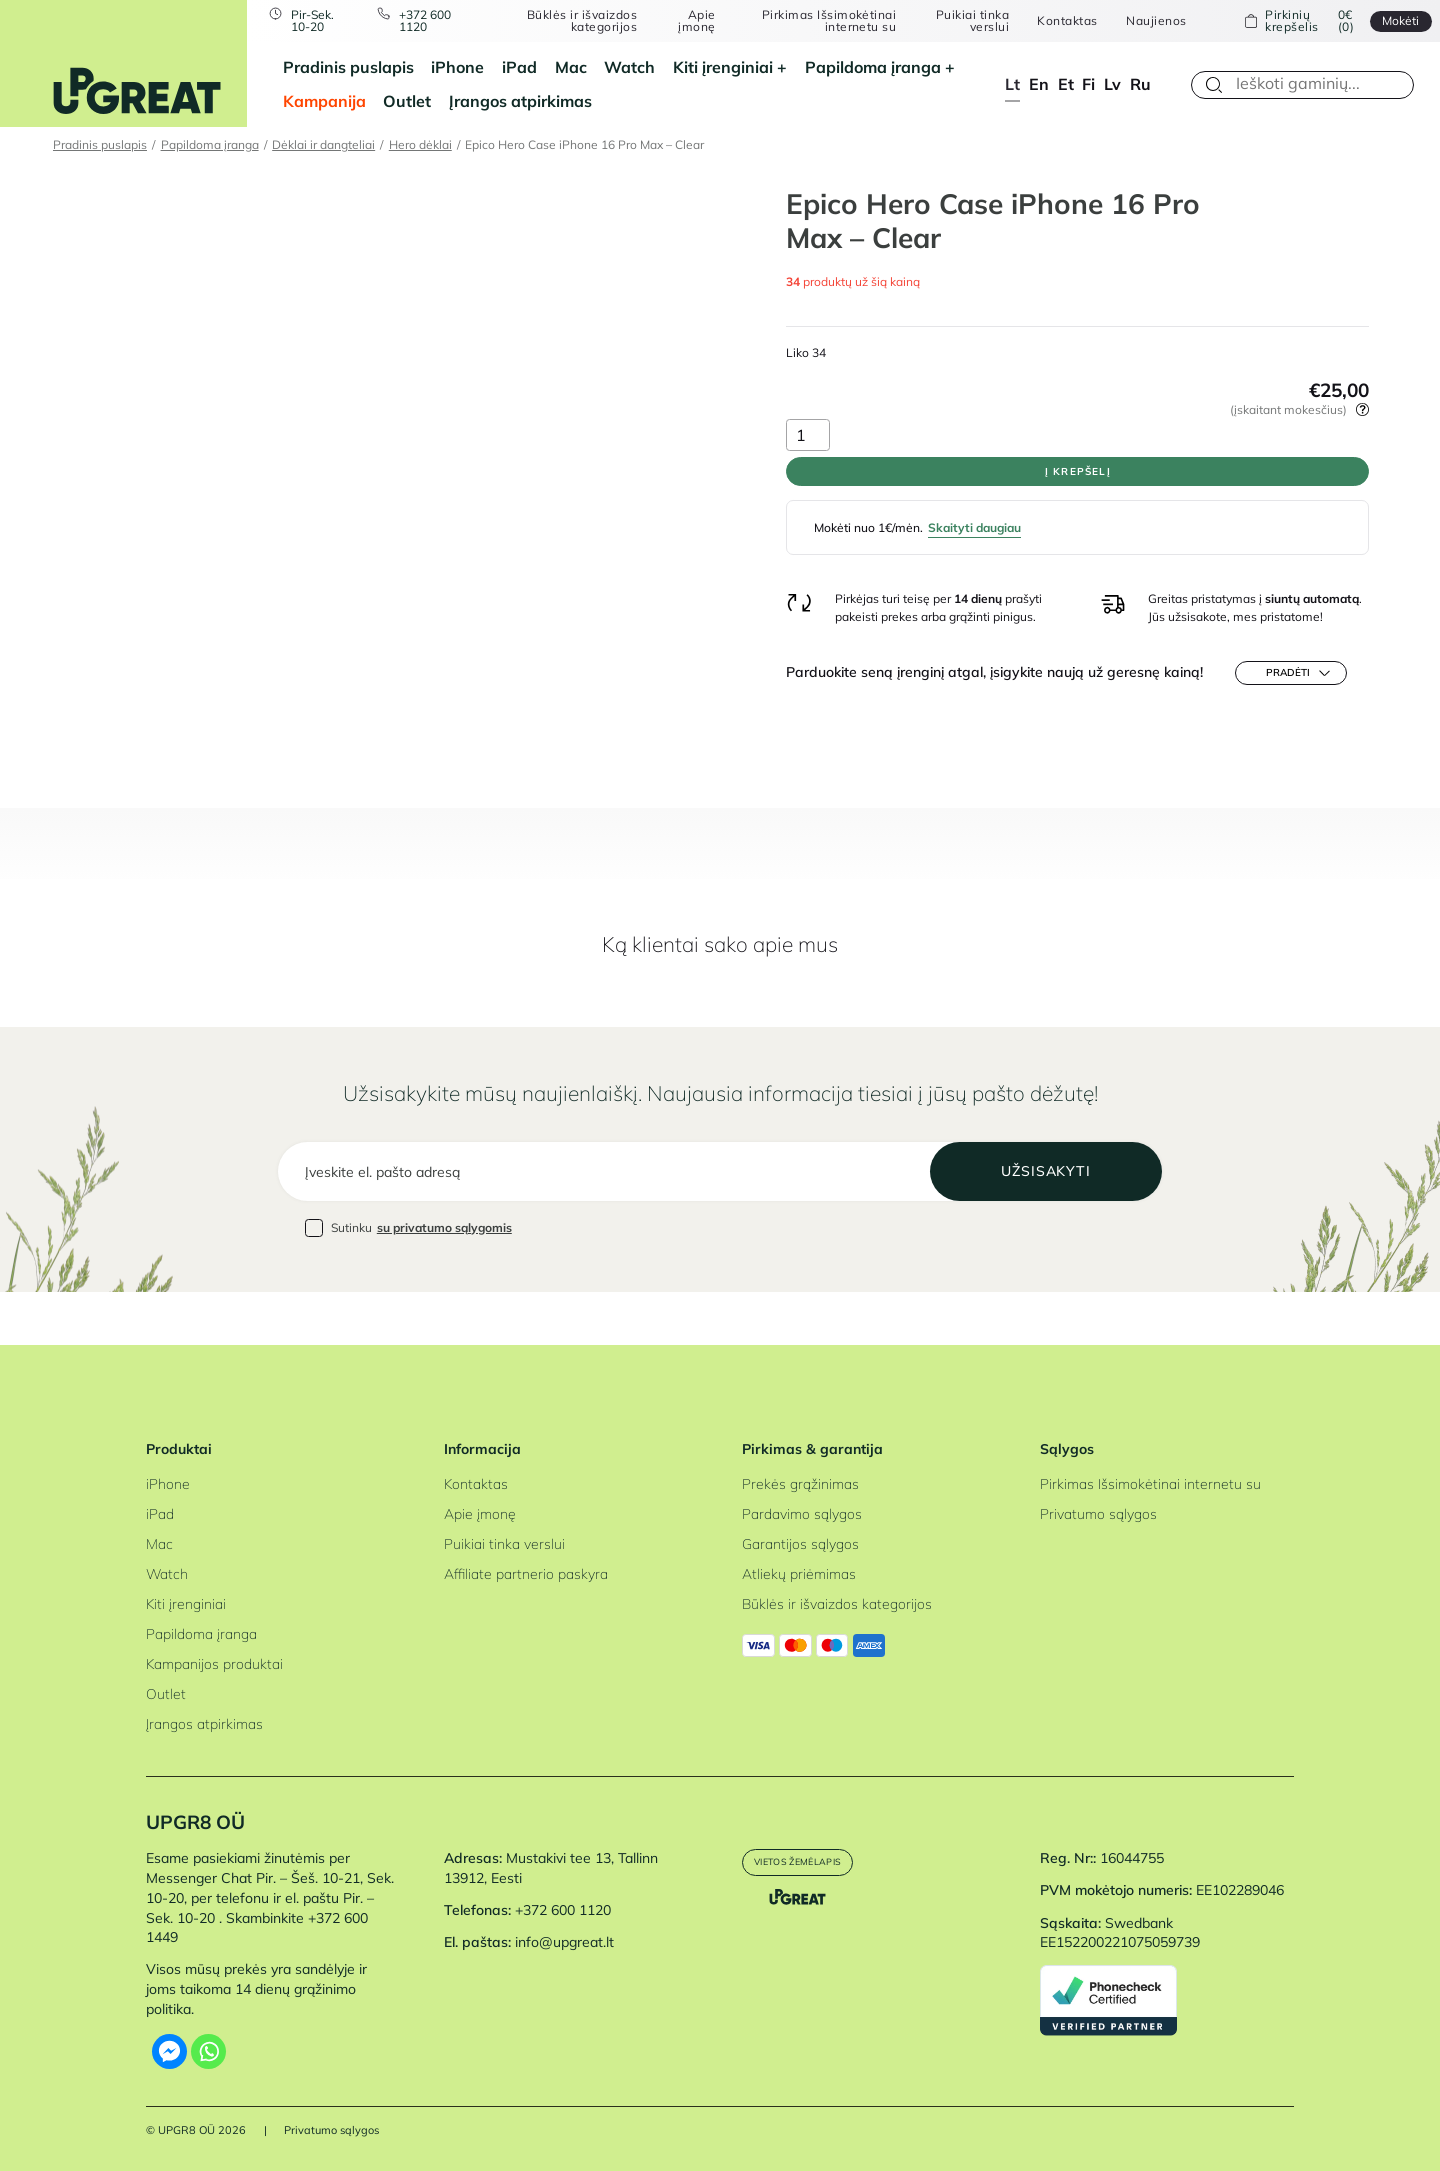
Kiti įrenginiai (723, 67)
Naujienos (1145, 21)
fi (1088, 84)
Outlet (407, 101)
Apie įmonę (698, 21)
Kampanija (324, 101)
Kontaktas (1057, 21)
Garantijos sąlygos (800, 1544)
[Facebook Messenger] (169, 2051)
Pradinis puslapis (348, 67)
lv (1112, 84)
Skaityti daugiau (974, 553)
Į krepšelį (1077, 484)
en (1039, 84)
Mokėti (1382, 20)
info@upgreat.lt (564, 1942)
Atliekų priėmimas (799, 1574)
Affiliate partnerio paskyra (526, 1574)
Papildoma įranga (873, 67)
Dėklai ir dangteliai (323, 144)
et (1066, 84)
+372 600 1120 (440, 21)
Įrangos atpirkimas (520, 101)
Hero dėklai (420, 144)
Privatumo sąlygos (1098, 1514)
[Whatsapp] (208, 2051)
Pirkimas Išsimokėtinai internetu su (822, 21)
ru (1140, 84)
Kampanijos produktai (214, 1664)
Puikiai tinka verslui (961, 21)
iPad (519, 67)
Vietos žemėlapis (815, 1864)
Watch (629, 67)
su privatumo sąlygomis (444, 1279)
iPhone (457, 67)
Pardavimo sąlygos (802, 1514)
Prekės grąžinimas (800, 1484)
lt (1012, 84)
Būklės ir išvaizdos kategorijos (586, 21)
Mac (571, 67)
